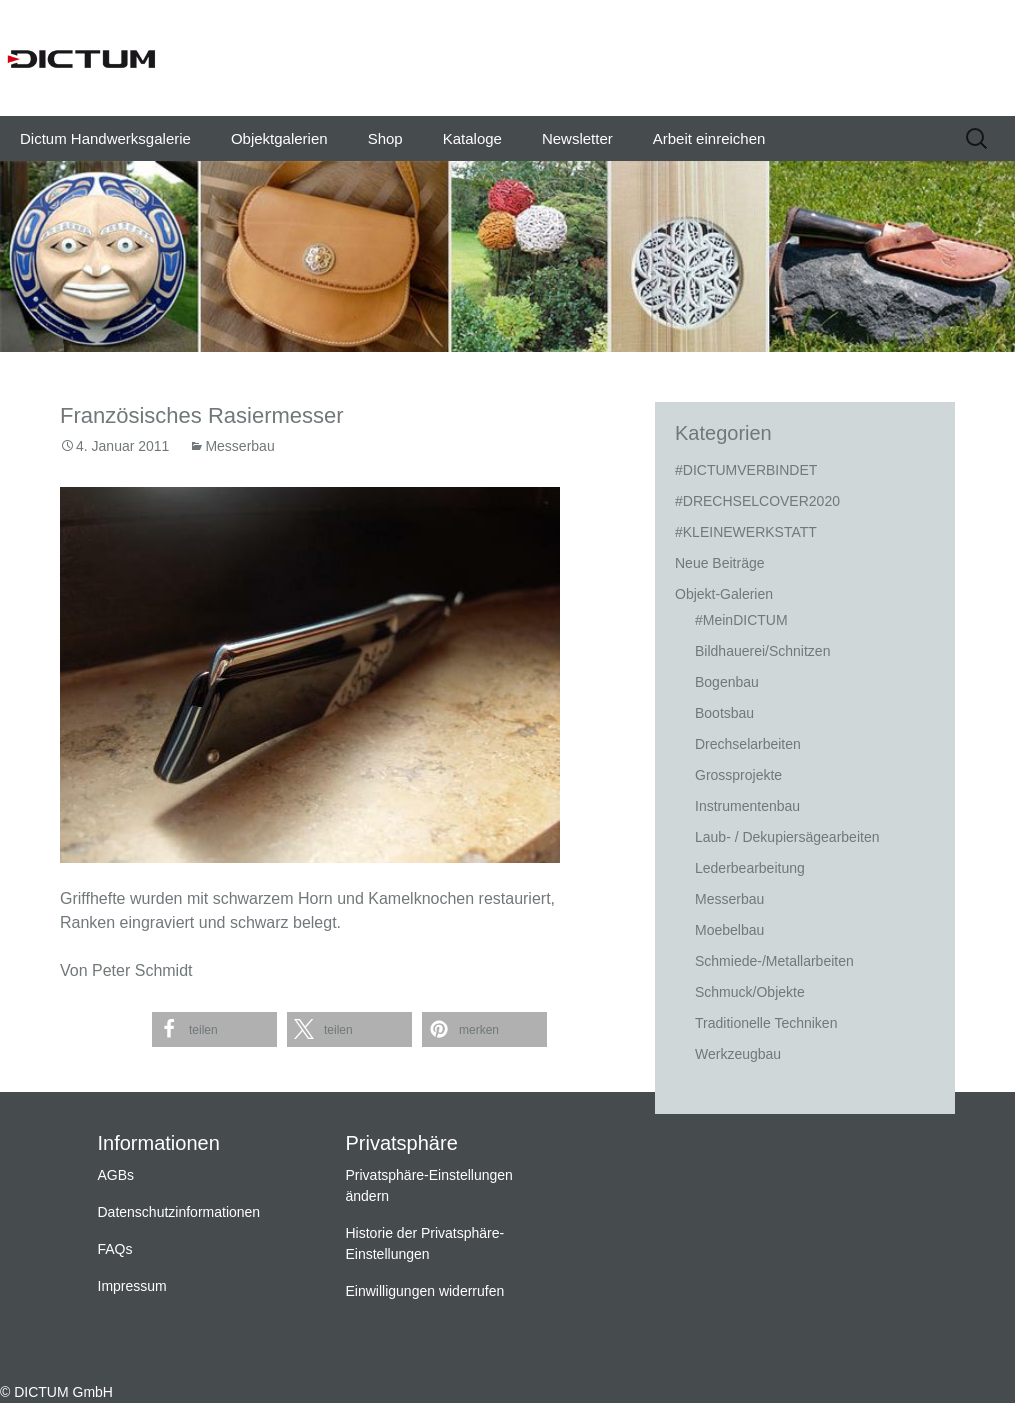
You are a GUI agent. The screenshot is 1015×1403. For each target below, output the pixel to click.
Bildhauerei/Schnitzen (762, 651)
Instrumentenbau (747, 806)
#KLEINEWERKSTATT (746, 532)
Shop (385, 138)
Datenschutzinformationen (179, 1212)
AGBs (116, 1175)
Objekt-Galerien (724, 594)
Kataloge (472, 138)
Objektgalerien (279, 138)
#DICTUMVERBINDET (746, 470)
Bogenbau (727, 682)
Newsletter (577, 138)
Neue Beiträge (720, 563)
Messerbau (239, 446)
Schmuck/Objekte (750, 992)
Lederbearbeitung (750, 868)
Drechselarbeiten (748, 744)
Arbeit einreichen (709, 138)
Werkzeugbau (738, 1054)
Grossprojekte (738, 775)
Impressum (132, 1286)
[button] (214, 1029)
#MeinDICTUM (741, 620)
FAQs (115, 1249)
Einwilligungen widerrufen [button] (425, 1291)
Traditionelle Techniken (766, 1023)
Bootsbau (724, 713)
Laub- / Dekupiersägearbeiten (787, 837)
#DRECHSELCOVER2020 (757, 501)
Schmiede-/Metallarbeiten (774, 961)
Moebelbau (729, 930)
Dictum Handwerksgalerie (105, 138)
